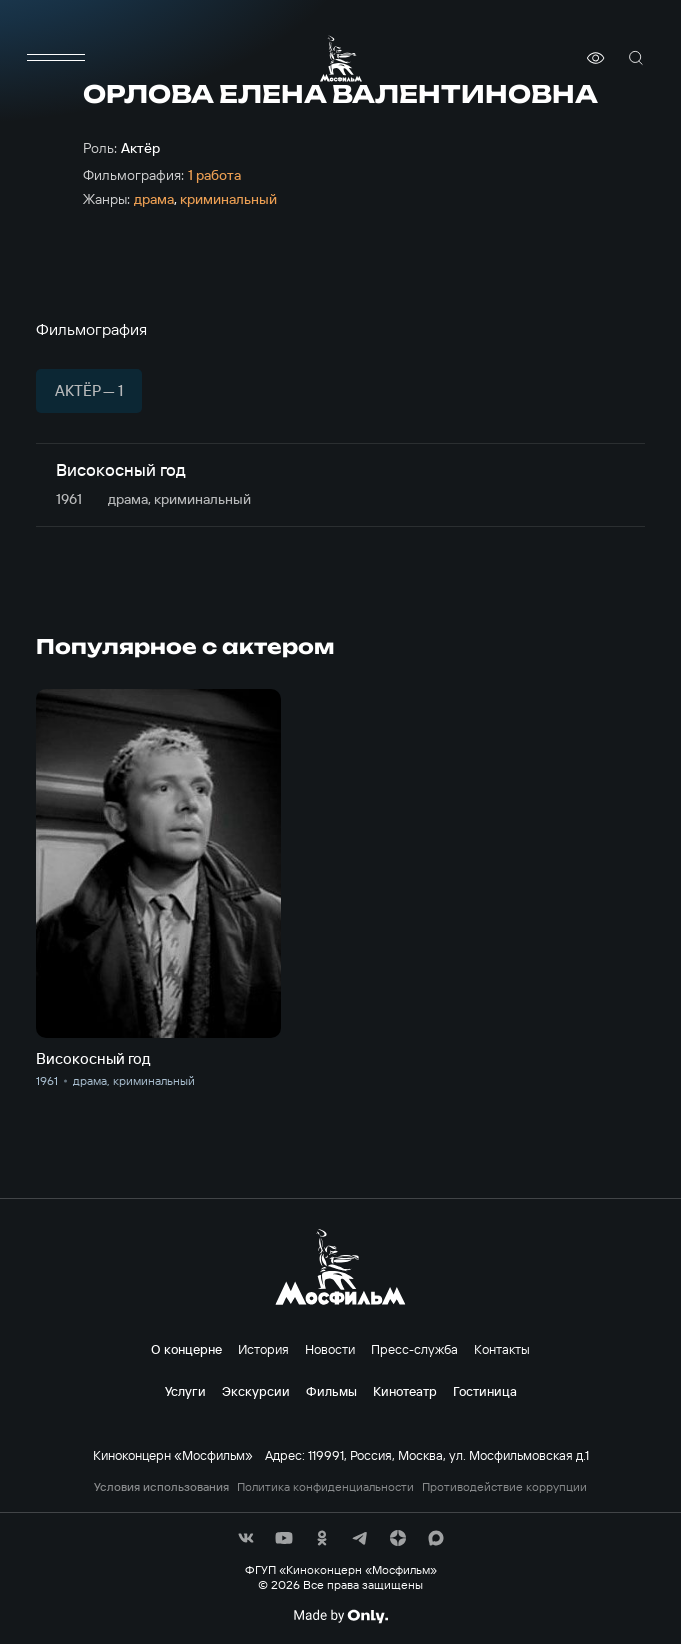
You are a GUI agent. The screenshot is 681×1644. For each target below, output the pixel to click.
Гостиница (485, 1391)
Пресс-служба (414, 1349)
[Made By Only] (340, 1616)
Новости (330, 1349)
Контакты (502, 1349)
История (263, 1349)
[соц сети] (246, 1538)
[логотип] (341, 58)
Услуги (185, 1391)
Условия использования (161, 1487)
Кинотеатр (405, 1391)
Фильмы (331, 1391)
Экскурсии (256, 1391)
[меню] (56, 58)
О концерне (186, 1349)
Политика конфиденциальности (325, 1487)
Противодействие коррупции (504, 1487)
